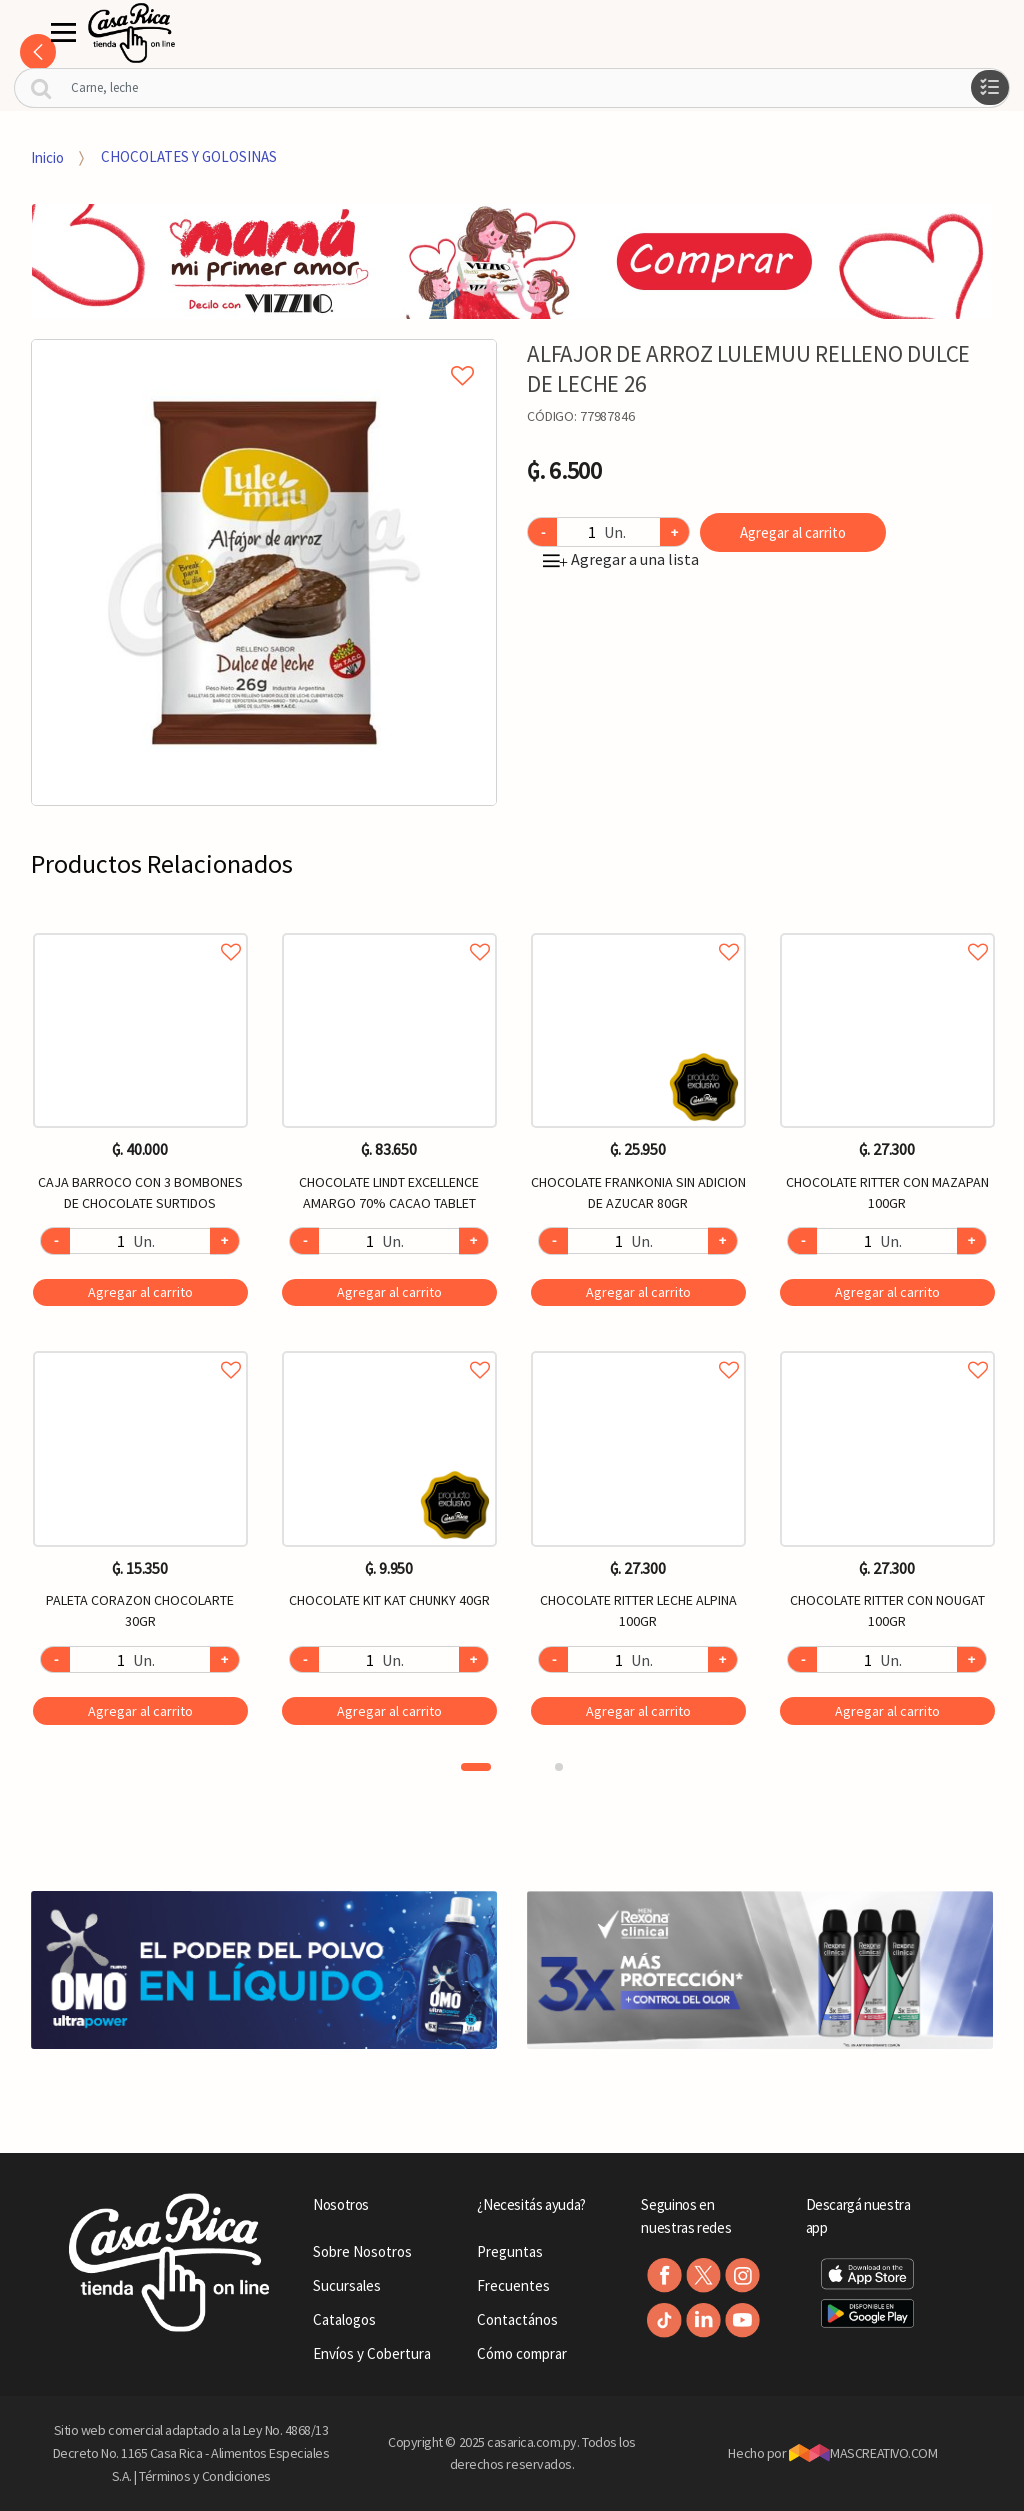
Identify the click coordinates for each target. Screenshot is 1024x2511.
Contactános (517, 2319)
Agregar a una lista (621, 559)
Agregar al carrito (793, 532)
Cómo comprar (522, 2353)
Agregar (140, 1292)
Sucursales (347, 2285)
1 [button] (476, 1767)
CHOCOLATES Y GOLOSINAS (189, 156)
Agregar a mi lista (264, 353)
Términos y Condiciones (205, 2476)
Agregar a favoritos (140, 929)
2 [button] (559, 1767)
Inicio (47, 156)
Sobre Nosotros (362, 2251)
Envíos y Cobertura (372, 2353)
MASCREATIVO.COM (863, 2453)
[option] (264, 572)
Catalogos (344, 2319)
